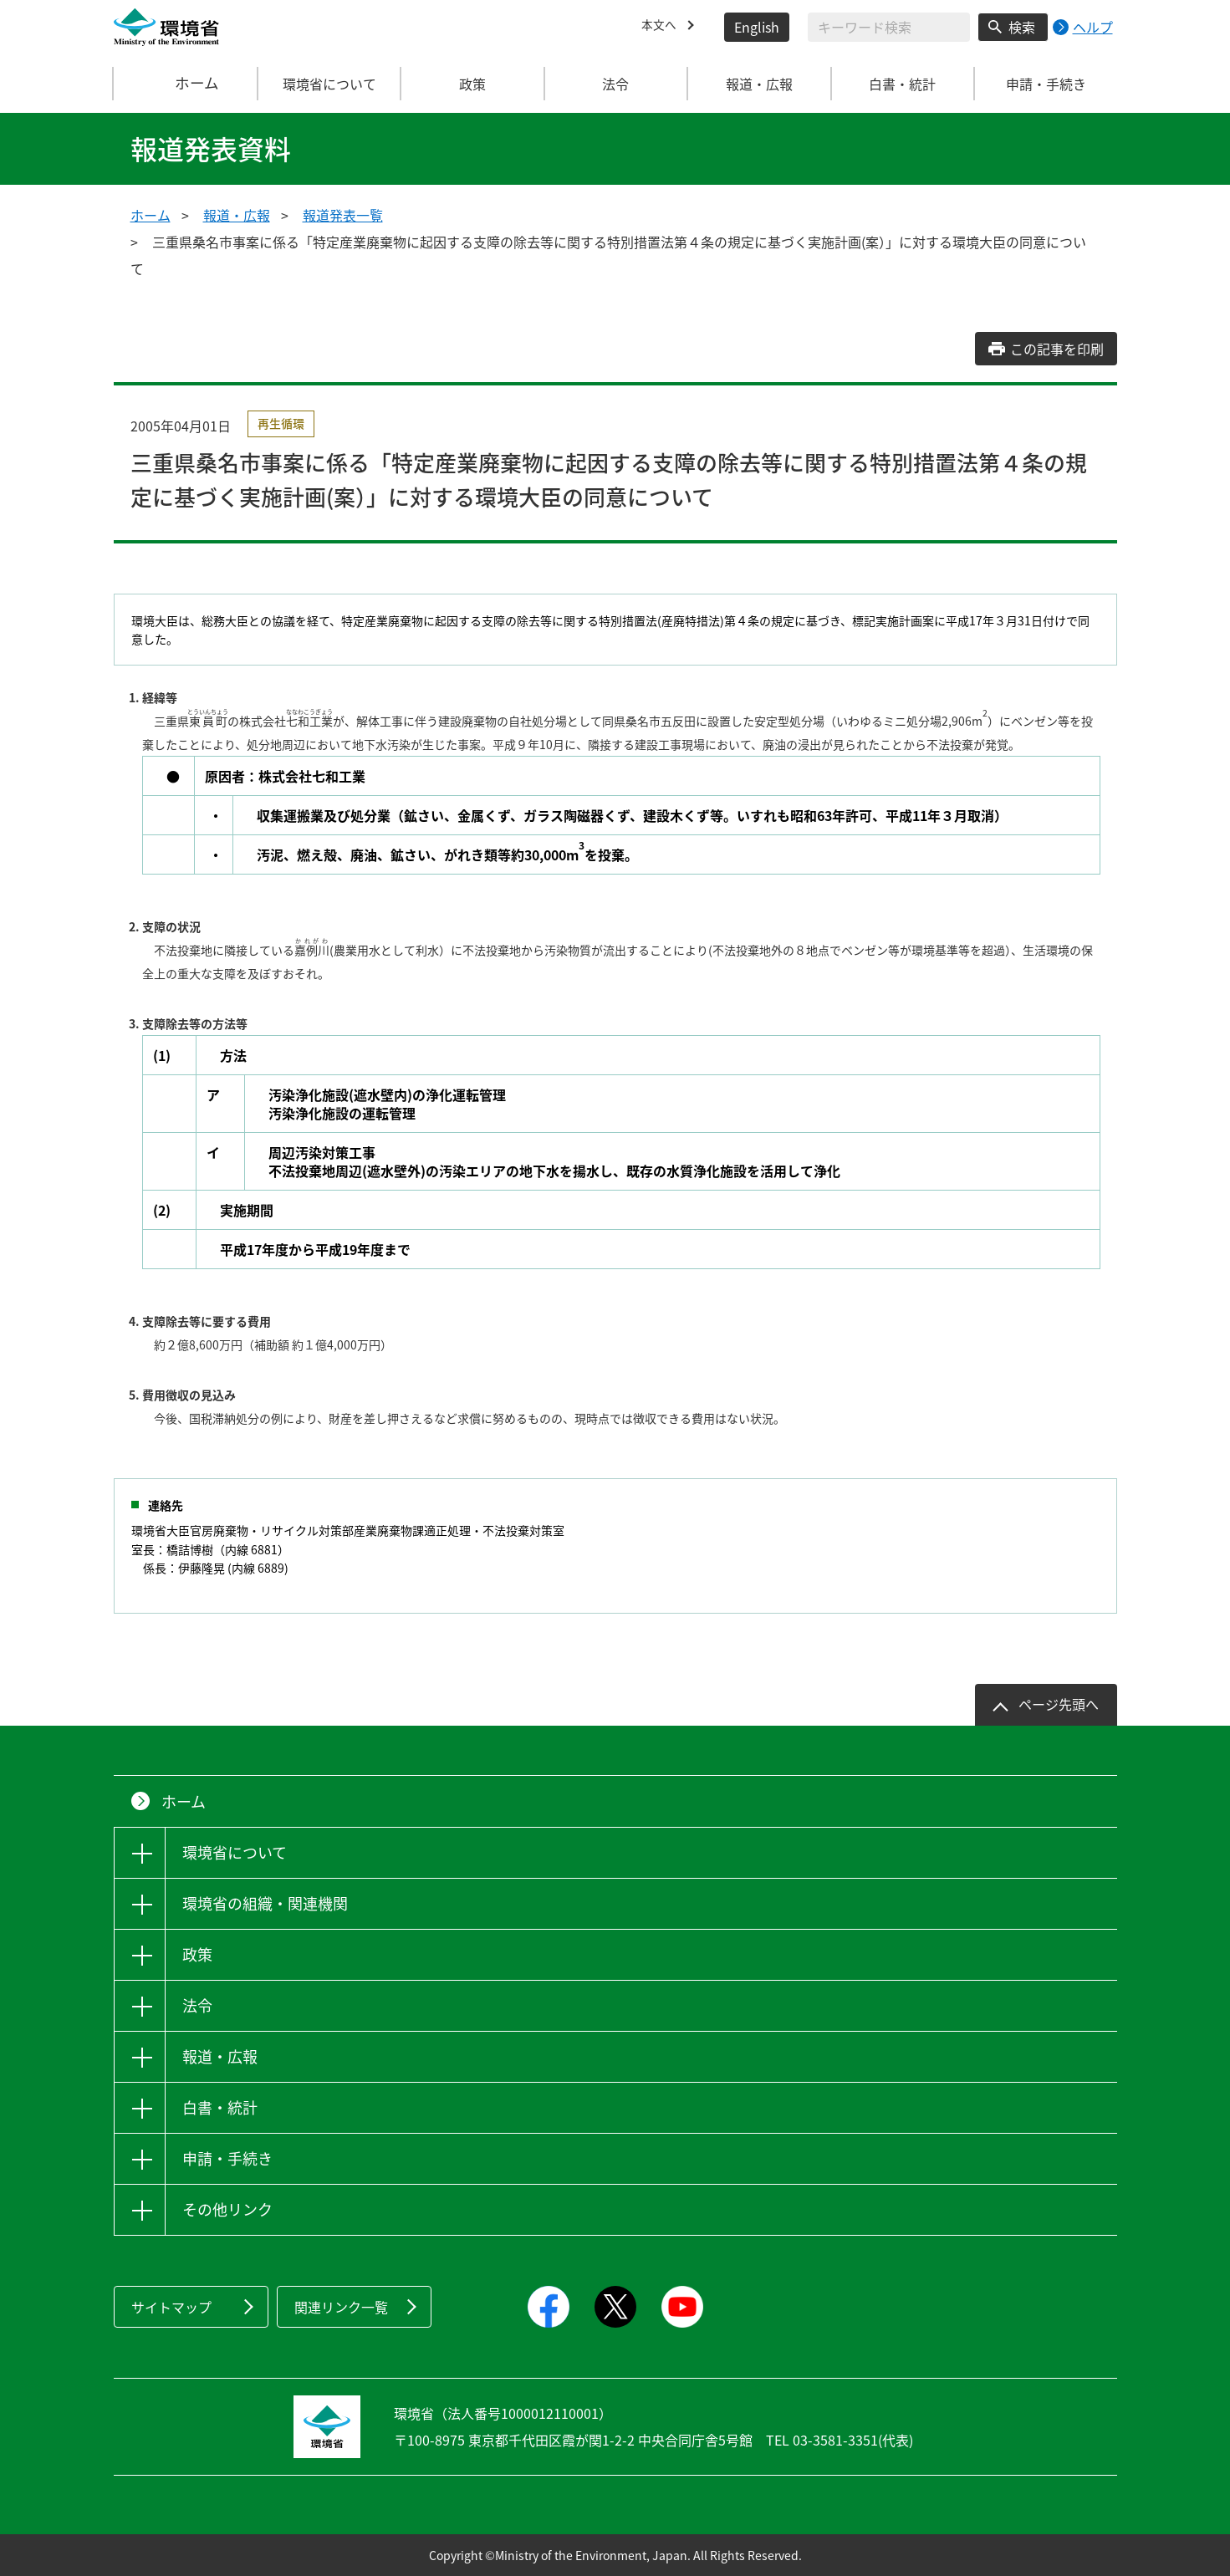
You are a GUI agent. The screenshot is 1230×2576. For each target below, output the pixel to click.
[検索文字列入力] (889, 27)
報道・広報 (236, 215)
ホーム (186, 84)
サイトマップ (171, 2307)
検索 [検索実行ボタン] (1021, 27)
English (756, 27)
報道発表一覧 (343, 215)
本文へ (661, 27)
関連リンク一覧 (341, 2307)
